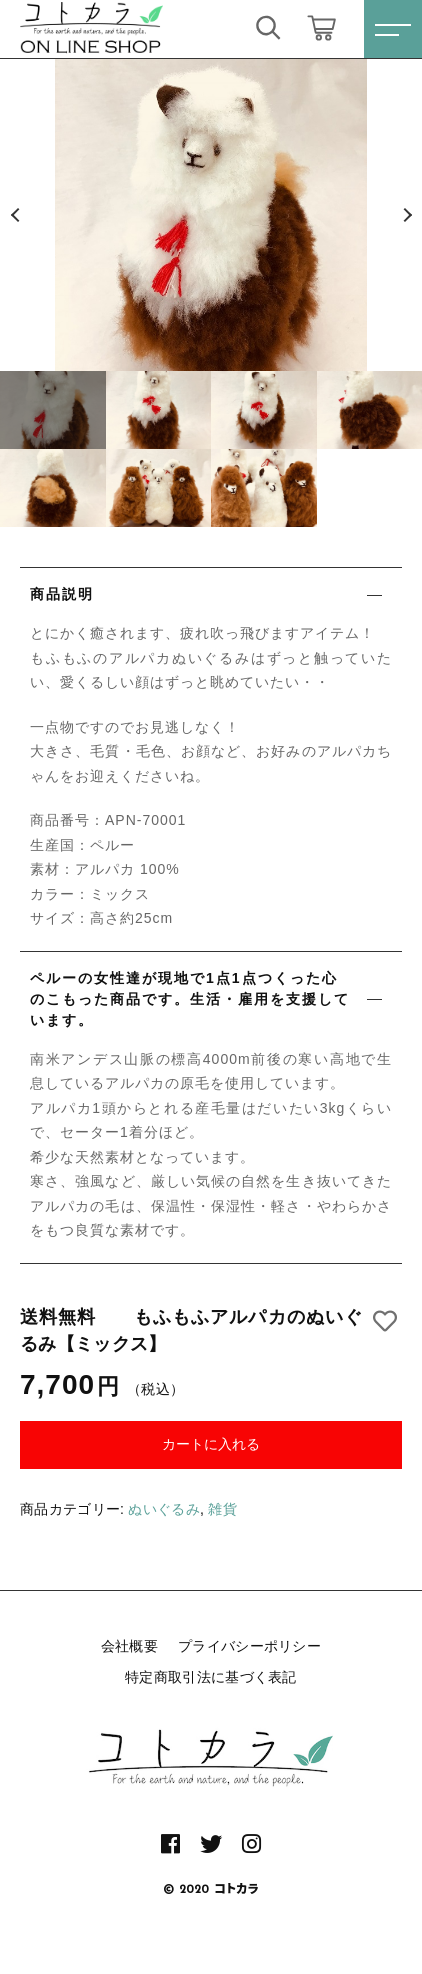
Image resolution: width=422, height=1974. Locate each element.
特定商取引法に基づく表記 (211, 1677)
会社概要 (129, 1646)
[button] (15, 215)
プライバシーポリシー (249, 1646)
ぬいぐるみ (164, 1509)
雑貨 (222, 1509)
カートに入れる (211, 1444)
